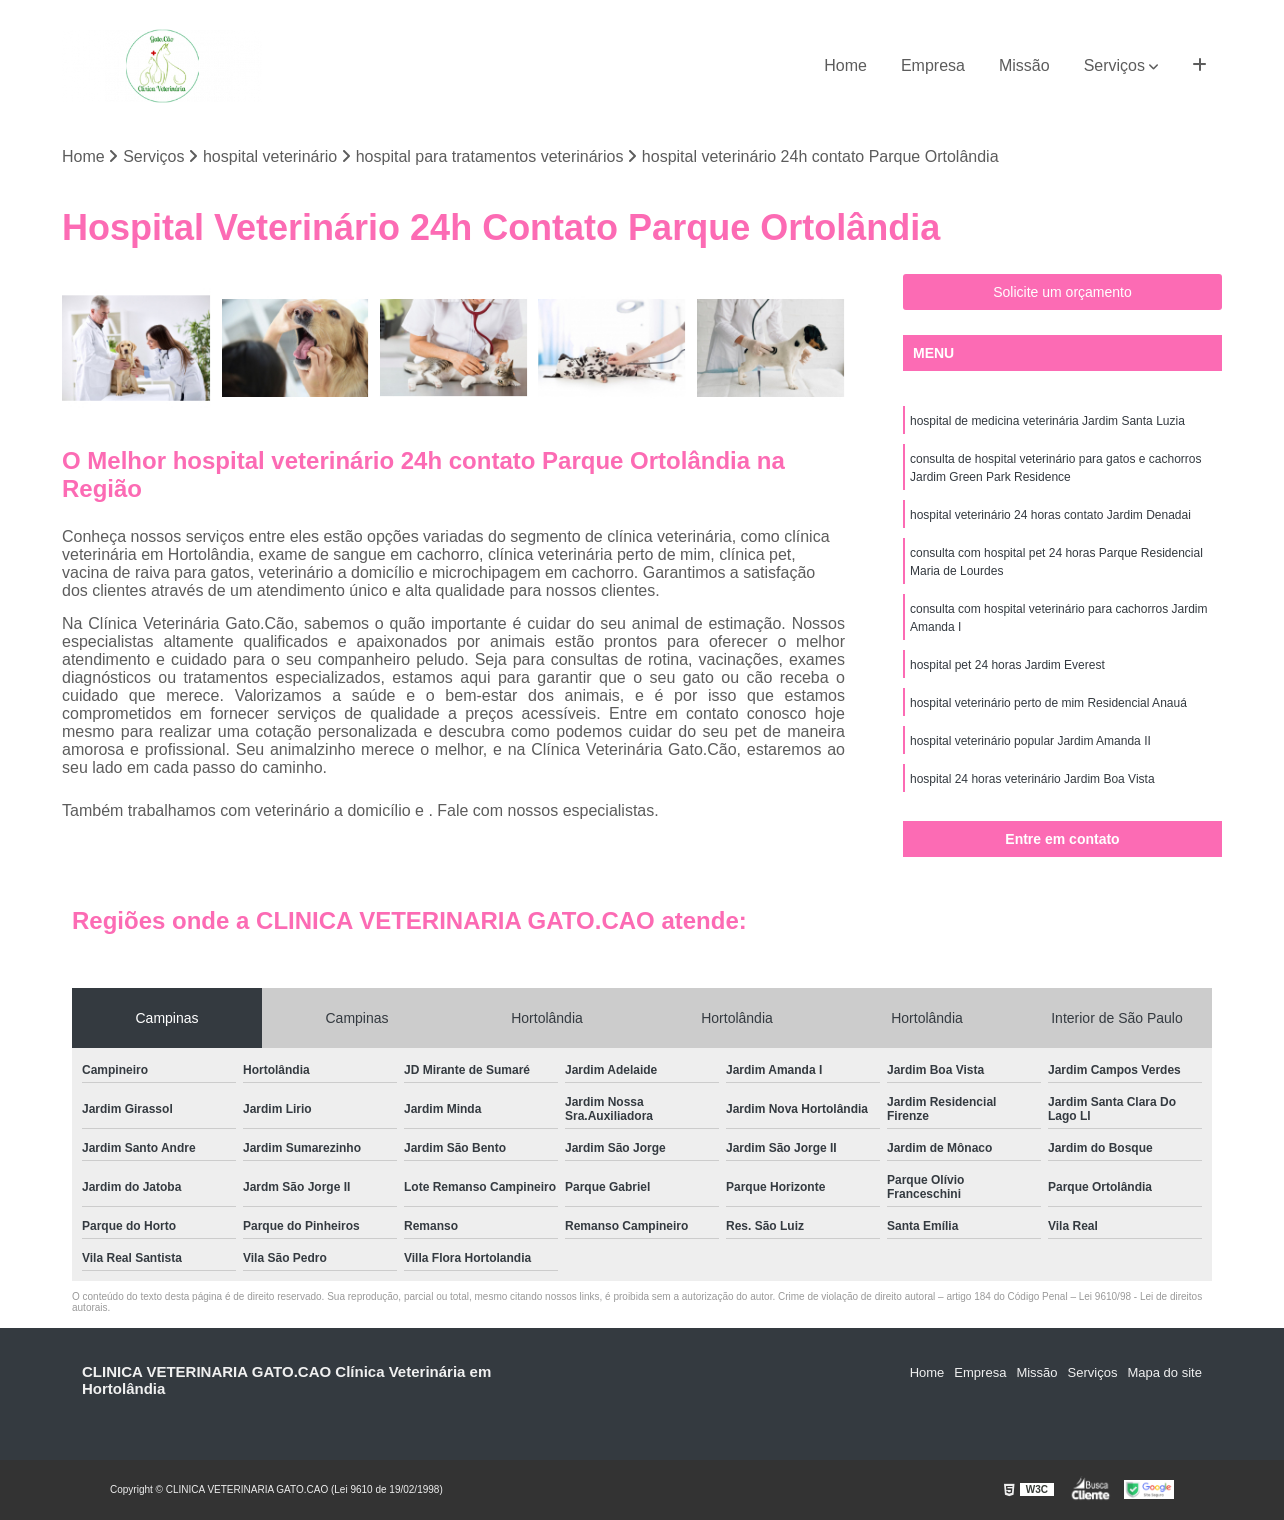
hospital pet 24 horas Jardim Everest (1007, 665)
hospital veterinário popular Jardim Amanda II (1030, 741)
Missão (1024, 65)
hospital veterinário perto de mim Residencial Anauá (1048, 703)
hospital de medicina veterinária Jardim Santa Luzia (1047, 421)
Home (845, 65)
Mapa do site (1164, 1372)
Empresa (933, 65)
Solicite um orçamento (1062, 292)
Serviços (1114, 65)
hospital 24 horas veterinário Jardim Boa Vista (1032, 779)
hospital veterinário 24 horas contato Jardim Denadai (1050, 515)
